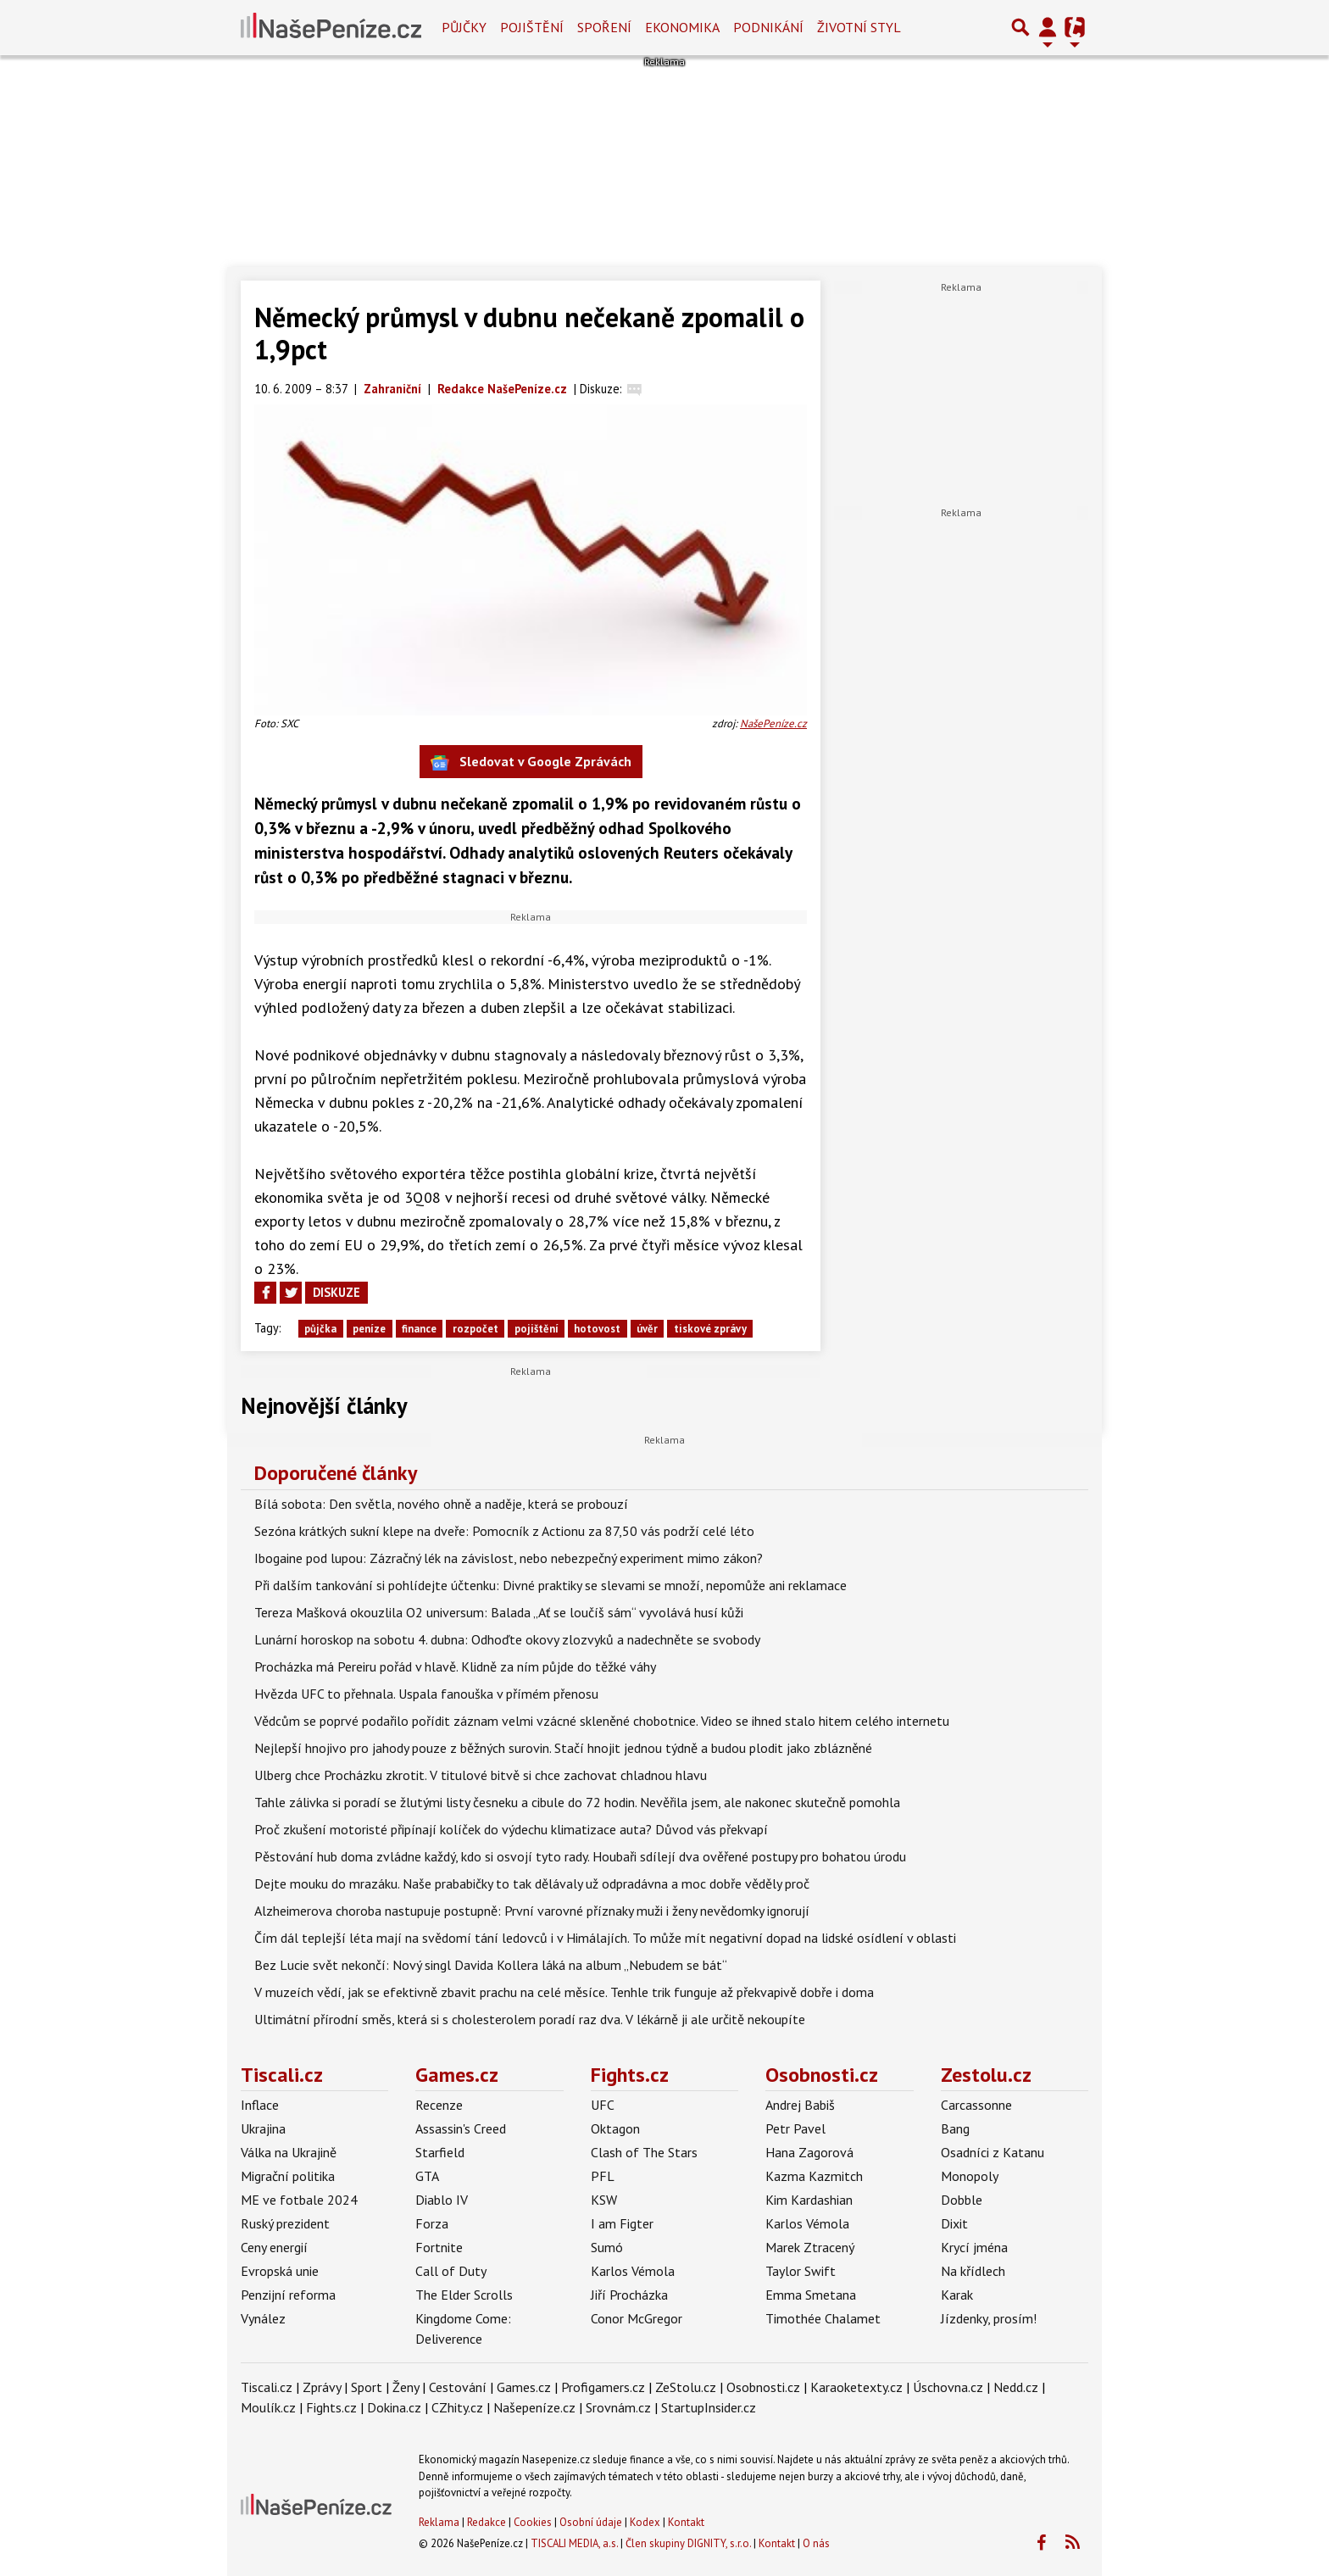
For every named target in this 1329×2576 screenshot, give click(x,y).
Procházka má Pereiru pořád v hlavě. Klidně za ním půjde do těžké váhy (455, 1666)
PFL (602, 2175)
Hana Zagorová (809, 2152)
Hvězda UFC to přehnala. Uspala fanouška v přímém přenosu (426, 1693)
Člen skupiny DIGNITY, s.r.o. (688, 2543)
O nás (816, 2543)
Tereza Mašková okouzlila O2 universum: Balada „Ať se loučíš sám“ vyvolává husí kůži (498, 1612)
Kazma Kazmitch (814, 2175)
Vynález (263, 2318)
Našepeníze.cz (534, 2407)
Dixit (954, 2223)
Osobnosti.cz (821, 2074)
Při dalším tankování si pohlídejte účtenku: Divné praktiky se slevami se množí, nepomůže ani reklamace (550, 1585)
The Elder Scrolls (464, 2294)
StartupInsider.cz (708, 2407)
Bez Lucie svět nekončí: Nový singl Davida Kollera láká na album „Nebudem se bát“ (490, 1964)
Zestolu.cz (986, 2074)
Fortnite (439, 2247)
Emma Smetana (810, 2294)
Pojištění (532, 27)
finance (419, 1328)
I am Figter (622, 2223)
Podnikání (768, 27)
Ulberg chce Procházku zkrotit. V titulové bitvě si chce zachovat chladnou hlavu (480, 1774)
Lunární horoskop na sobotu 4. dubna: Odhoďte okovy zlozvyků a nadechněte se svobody (507, 1639)
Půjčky (464, 27)
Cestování (458, 2386)
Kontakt (686, 2522)
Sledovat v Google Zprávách (531, 762)
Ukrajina (263, 2128)
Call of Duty (451, 2270)
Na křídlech (973, 2270)
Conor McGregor (636, 2318)
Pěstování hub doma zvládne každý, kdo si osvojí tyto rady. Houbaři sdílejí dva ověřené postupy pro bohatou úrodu (580, 1856)
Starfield (439, 2152)
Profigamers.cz (603, 2386)
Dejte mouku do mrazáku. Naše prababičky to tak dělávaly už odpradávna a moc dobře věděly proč (531, 1883)
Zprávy (322, 2386)
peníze (369, 1328)
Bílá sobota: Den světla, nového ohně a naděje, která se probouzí (441, 1503)
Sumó (607, 2247)
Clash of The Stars (644, 2152)
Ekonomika (682, 27)
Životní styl (859, 27)
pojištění (536, 1328)
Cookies (533, 2522)
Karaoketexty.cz (856, 2386)
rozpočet (475, 1328)
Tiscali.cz (282, 2074)
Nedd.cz (1015, 2386)
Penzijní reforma (288, 2294)
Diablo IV (441, 2199)
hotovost (597, 1328)
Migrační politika (288, 2175)
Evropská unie (280, 2270)
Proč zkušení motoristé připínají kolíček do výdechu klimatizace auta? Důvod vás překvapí (511, 1829)
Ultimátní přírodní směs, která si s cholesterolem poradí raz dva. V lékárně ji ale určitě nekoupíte (529, 2019)
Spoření (604, 27)
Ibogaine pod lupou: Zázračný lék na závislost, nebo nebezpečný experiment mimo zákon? (508, 1557)
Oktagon (615, 2128)
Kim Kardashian (809, 2199)
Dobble (961, 2199)
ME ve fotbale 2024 (299, 2199)
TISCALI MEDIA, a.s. (574, 2543)
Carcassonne (976, 2104)
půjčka (320, 1328)
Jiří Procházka (629, 2294)
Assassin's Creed (460, 2128)
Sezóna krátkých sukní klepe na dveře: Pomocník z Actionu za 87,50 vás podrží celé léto (504, 1530)
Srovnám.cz (618, 2407)
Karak (957, 2294)
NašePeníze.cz (773, 723)
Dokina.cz (394, 2407)
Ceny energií (274, 2247)
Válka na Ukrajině (288, 2152)
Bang (955, 2128)
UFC (602, 2104)
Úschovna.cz (948, 2386)
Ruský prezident (285, 2223)
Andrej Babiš (800, 2104)
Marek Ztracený (809, 2247)
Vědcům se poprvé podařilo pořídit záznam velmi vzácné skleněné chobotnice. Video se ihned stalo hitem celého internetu (601, 1720)
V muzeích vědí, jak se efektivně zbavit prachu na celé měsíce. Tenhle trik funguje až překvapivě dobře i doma (564, 1991)
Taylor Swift (800, 2270)
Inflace (260, 2104)
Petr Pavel (795, 2128)
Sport (366, 2386)
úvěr (647, 1328)
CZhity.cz (457, 2407)
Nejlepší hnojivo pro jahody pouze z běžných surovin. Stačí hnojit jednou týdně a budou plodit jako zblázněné (563, 1747)
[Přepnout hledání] (1020, 27)
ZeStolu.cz (685, 2386)
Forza (431, 2223)
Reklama (439, 2522)
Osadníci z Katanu (992, 2152)
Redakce (486, 2522)
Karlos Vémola (633, 2270)
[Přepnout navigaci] (1047, 27)
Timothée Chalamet (823, 2318)
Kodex (646, 2522)
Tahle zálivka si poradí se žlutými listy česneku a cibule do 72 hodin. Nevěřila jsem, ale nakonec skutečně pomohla (577, 1802)
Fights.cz (630, 2074)
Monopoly (969, 2175)
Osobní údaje (590, 2522)
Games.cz (456, 2074)
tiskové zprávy (710, 1328)
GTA (427, 2175)
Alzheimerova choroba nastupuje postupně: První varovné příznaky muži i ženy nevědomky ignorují (531, 1910)
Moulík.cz (268, 2407)
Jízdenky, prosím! (989, 2318)
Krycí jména (974, 2247)
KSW (604, 2199)
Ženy (405, 2386)
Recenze (439, 2104)
